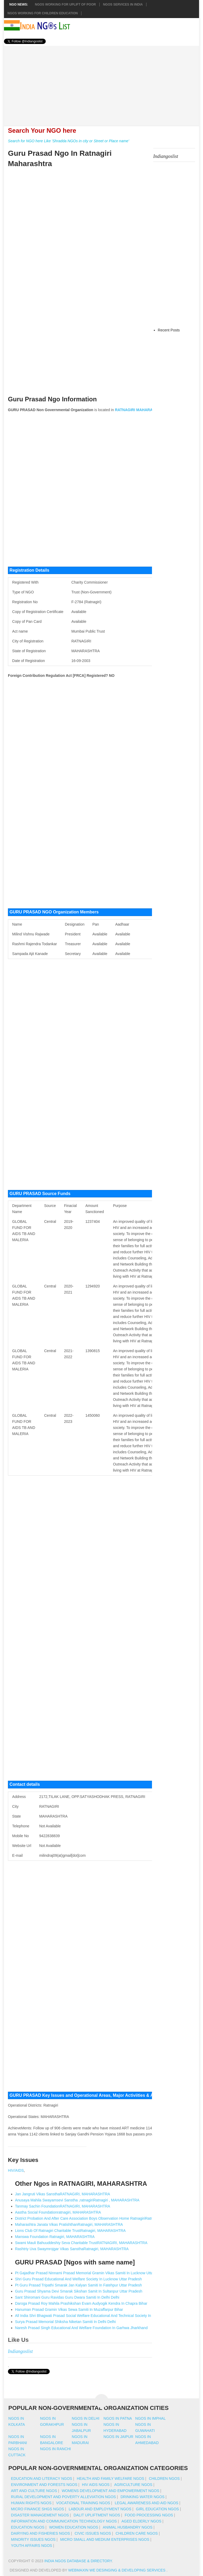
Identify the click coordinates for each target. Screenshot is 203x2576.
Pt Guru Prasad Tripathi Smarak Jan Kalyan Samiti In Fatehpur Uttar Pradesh (78, 2285)
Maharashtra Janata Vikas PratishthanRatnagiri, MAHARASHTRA (69, 2224)
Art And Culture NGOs (34, 2491)
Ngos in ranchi (55, 2449)
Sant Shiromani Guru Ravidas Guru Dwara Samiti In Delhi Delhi (67, 2297)
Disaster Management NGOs (40, 2515)
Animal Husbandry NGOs (128, 2527)
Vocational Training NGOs (83, 2503)
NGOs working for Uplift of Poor (65, 4)
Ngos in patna (118, 2418)
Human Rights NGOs (31, 2503)
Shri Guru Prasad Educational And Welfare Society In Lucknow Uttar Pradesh (78, 2279)
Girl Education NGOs (157, 2509)
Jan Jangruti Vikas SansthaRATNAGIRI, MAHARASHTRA (62, 2194)
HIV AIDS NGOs (95, 2484)
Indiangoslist (20, 2351)
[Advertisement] (101, 83)
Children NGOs (164, 2478)
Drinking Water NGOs (142, 2497)
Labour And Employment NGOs (100, 2509)
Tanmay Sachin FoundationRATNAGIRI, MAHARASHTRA (62, 2206)
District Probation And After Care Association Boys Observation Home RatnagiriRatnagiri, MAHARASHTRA (102, 2218)
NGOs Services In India (123, 4)
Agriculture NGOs (133, 2484)
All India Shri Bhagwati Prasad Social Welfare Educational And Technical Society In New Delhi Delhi (96, 2315)
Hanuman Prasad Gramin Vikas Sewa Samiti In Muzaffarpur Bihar (69, 2309)
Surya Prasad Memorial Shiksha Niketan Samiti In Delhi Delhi (65, 2322)
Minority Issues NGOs (33, 2539)
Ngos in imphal (150, 2418)
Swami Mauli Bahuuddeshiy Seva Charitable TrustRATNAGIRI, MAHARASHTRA (81, 2243)
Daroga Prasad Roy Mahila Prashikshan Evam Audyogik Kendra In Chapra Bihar (81, 2303)
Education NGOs (28, 2527)
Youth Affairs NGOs (31, 2545)
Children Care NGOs (137, 2533)
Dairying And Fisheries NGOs (40, 2533)
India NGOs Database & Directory (78, 2561)
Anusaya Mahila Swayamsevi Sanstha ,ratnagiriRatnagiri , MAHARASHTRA (77, 2200)
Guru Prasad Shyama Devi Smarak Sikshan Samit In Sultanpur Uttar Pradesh (78, 2291)
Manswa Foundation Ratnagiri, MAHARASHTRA (55, 2237)
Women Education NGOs (73, 2527)
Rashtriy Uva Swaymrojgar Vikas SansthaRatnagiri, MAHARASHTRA (72, 2249)
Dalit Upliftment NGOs (96, 2515)
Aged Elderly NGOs (141, 2521)
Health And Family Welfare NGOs (110, 2478)
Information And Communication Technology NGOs (64, 2521)
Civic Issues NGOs (93, 2533)
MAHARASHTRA (150, 410)
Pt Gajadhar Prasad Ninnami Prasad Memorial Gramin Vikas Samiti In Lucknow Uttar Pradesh (92, 2273)
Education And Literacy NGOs (41, 2478)
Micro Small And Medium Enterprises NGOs (104, 2539)
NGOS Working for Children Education (42, 13)
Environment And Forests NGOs (44, 2484)
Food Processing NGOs (149, 2515)
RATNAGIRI (125, 410)
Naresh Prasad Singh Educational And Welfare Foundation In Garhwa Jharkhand (81, 2328)
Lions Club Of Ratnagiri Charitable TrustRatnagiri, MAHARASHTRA (70, 2230)
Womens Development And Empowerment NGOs (110, 2491)
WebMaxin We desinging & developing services (117, 2570)
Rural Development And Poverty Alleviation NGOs (63, 2497)
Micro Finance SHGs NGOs (37, 2509)
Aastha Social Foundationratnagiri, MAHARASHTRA (58, 2212)
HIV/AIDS (16, 2170)
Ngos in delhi (85, 2418)
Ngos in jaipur (118, 2437)
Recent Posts (169, 330)
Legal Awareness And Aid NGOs (146, 2503)
